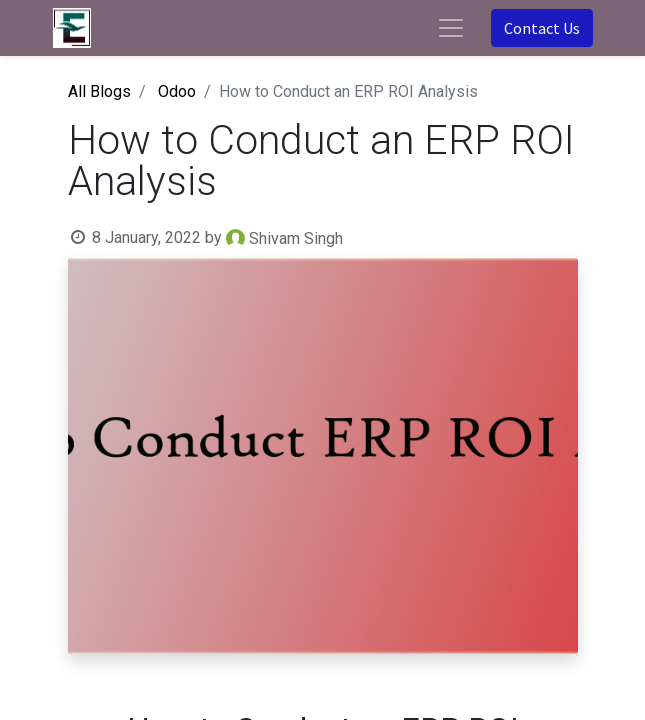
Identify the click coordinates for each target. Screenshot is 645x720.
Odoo (177, 91)
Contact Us (542, 28)
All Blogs (99, 91)
